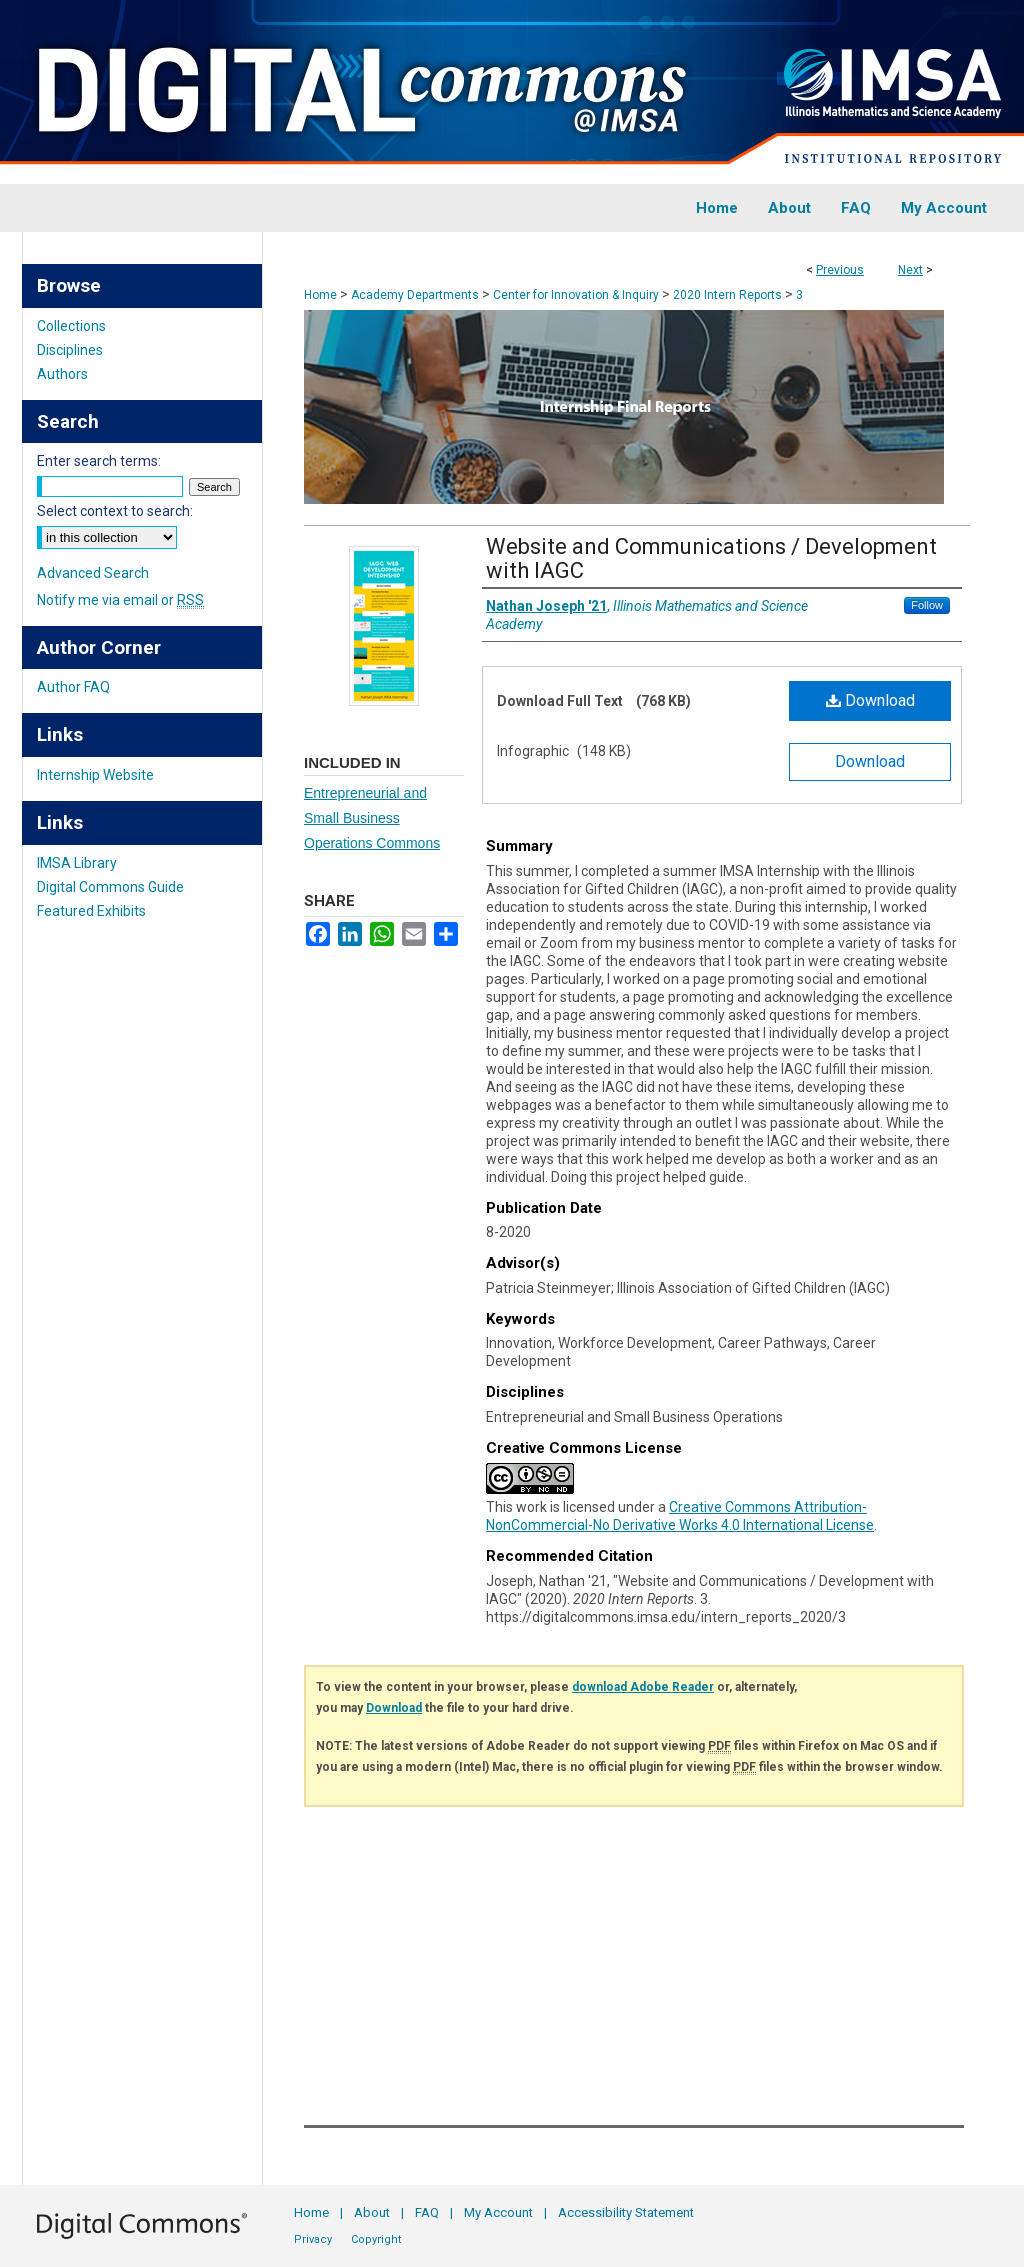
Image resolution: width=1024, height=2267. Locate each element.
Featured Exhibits (91, 911)
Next (910, 270)
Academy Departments (415, 295)
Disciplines (70, 350)
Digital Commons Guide (110, 887)
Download (870, 700)
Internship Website (95, 775)
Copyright (376, 2239)
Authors (62, 374)
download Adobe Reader (643, 1687)
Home (320, 295)
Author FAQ (73, 687)
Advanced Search (93, 573)
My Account (498, 2212)
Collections (71, 326)
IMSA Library (77, 863)
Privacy (313, 2239)
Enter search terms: (99, 461)
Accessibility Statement (626, 2212)
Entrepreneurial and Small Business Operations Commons (372, 818)
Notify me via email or (120, 600)
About (372, 2212)
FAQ (427, 2212)
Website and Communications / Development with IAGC (711, 558)
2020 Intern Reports (727, 295)
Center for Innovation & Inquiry (576, 295)
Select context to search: (115, 511)
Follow (927, 605)
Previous (840, 270)
